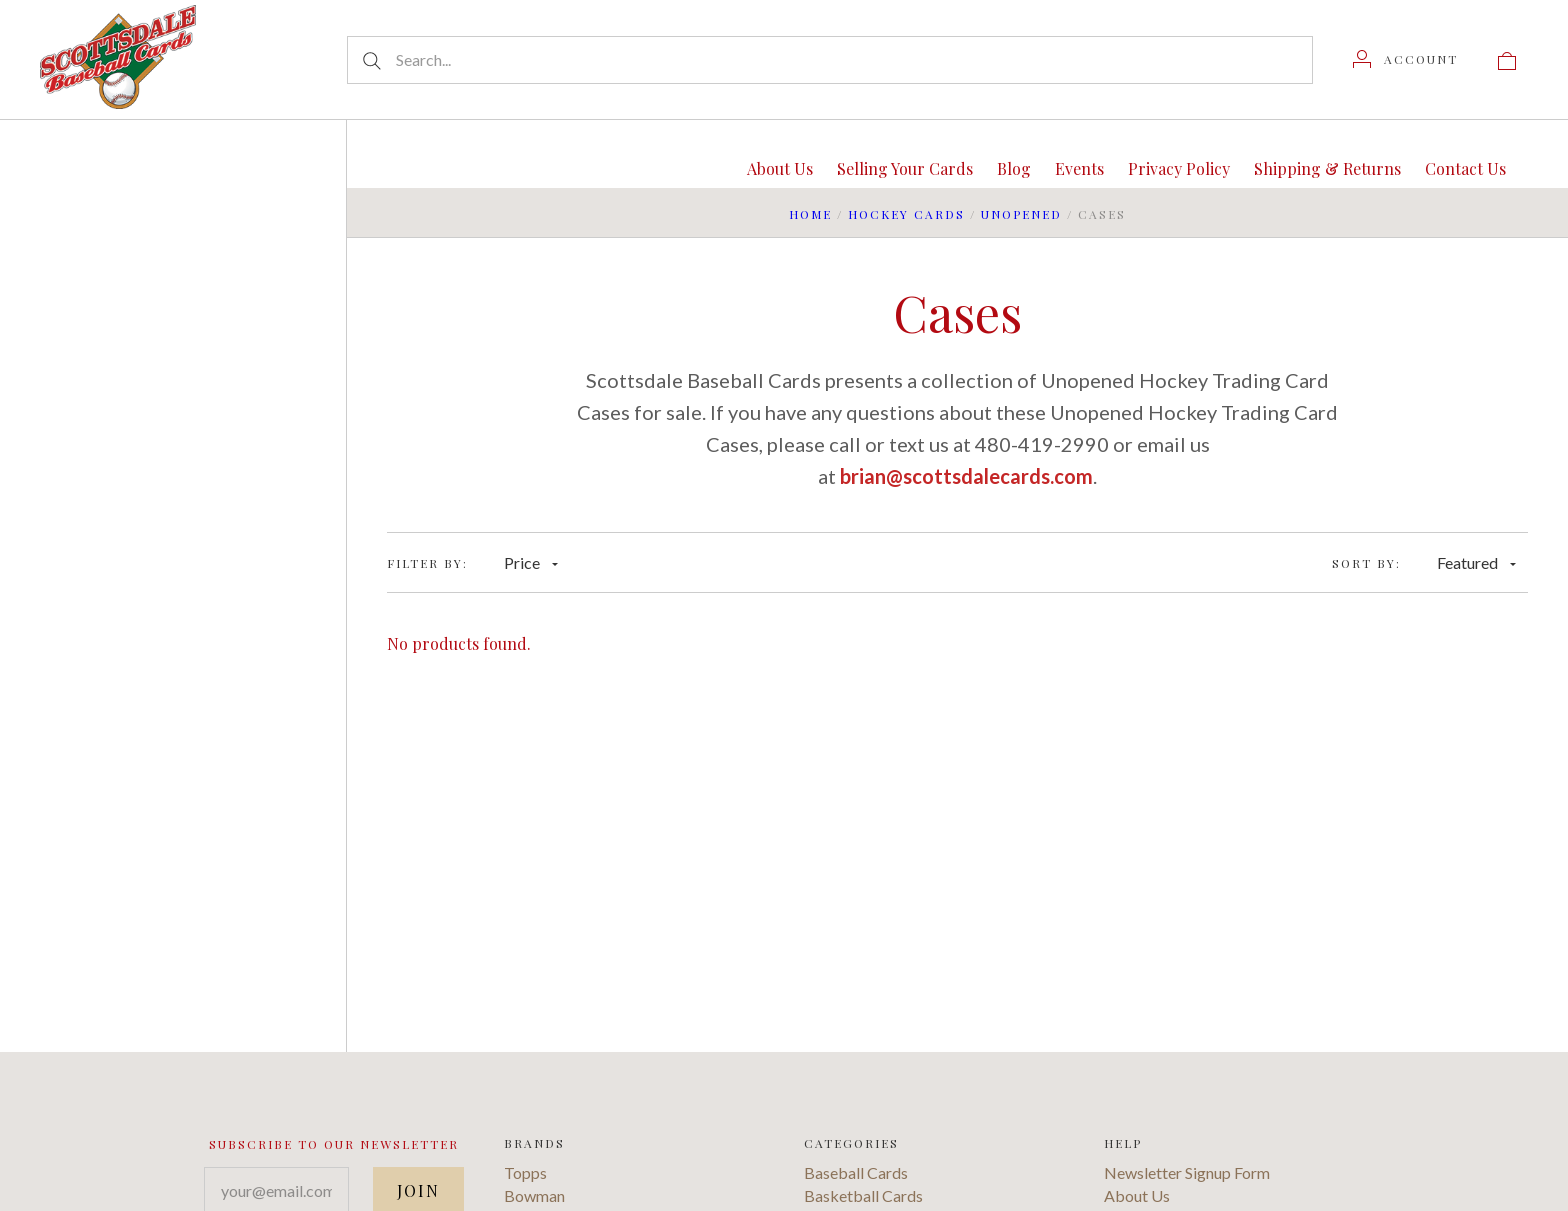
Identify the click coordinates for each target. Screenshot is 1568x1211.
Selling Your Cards (905, 168)
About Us (780, 168)
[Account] (1405, 59)
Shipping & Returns (1327, 168)
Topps (525, 1172)
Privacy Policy (1179, 168)
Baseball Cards (856, 1172)
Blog (1014, 168)
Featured (1476, 562)
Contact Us (1465, 168)
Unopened (1021, 214)
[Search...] (830, 60)
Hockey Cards (906, 214)
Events (1079, 168)
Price (531, 562)
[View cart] (1507, 59)
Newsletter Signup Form (1187, 1172)
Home (810, 214)
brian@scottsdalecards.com (966, 476)
